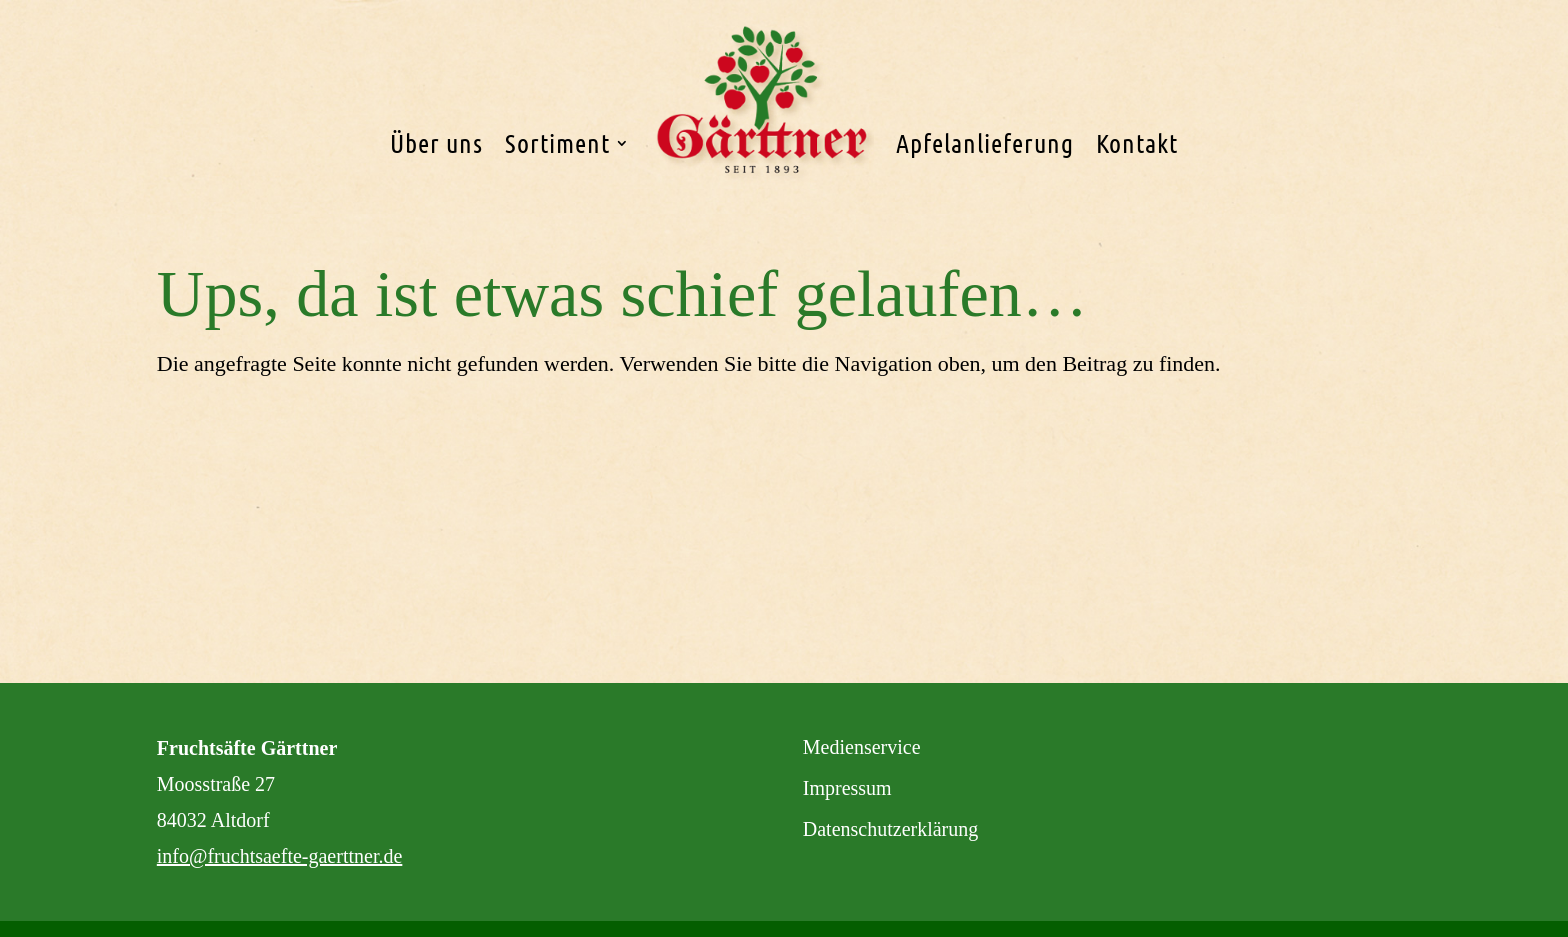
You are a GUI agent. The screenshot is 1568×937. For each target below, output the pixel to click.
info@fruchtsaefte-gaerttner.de (280, 856)
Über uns (436, 142)
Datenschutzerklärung (890, 829)
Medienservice (862, 747)
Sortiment (557, 142)
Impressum (847, 788)
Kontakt (1137, 142)
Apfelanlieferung (985, 142)
